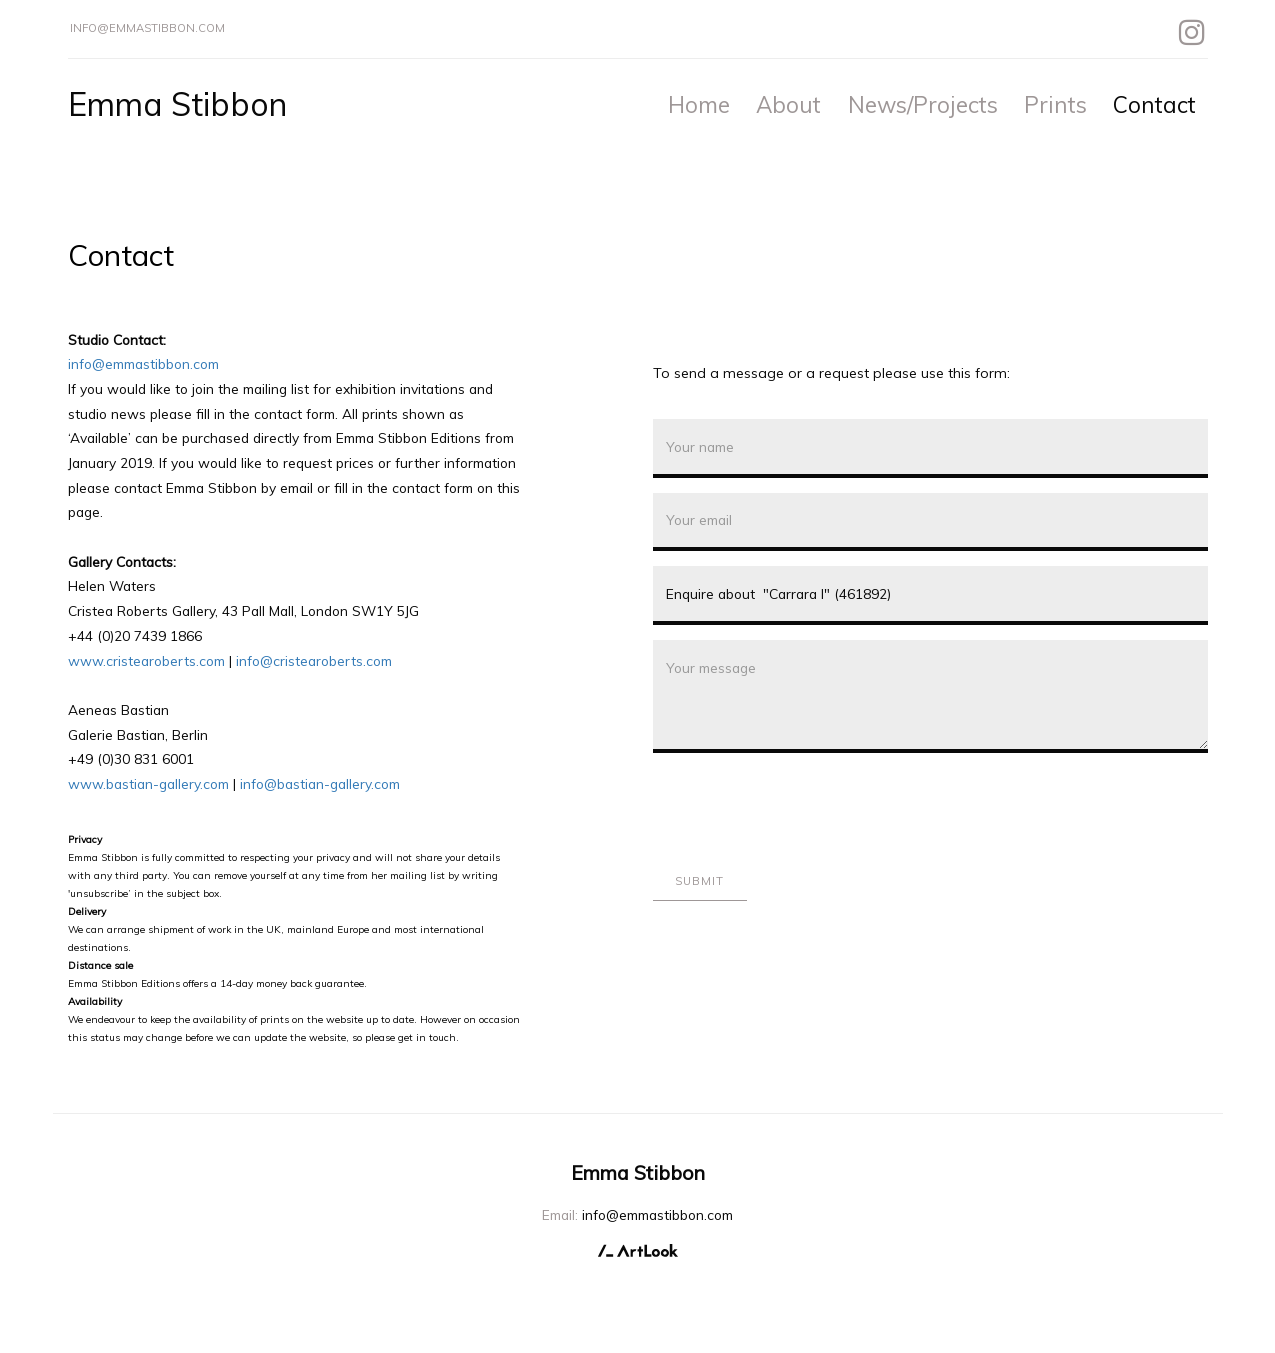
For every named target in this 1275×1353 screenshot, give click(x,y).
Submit (700, 881)
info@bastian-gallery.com (320, 783)
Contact (1154, 104)
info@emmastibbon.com (147, 28)
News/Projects (923, 104)
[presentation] (805, 807)
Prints (1055, 104)
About (788, 104)
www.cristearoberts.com (146, 660)
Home (699, 104)
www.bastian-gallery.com (148, 783)
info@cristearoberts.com (314, 660)
